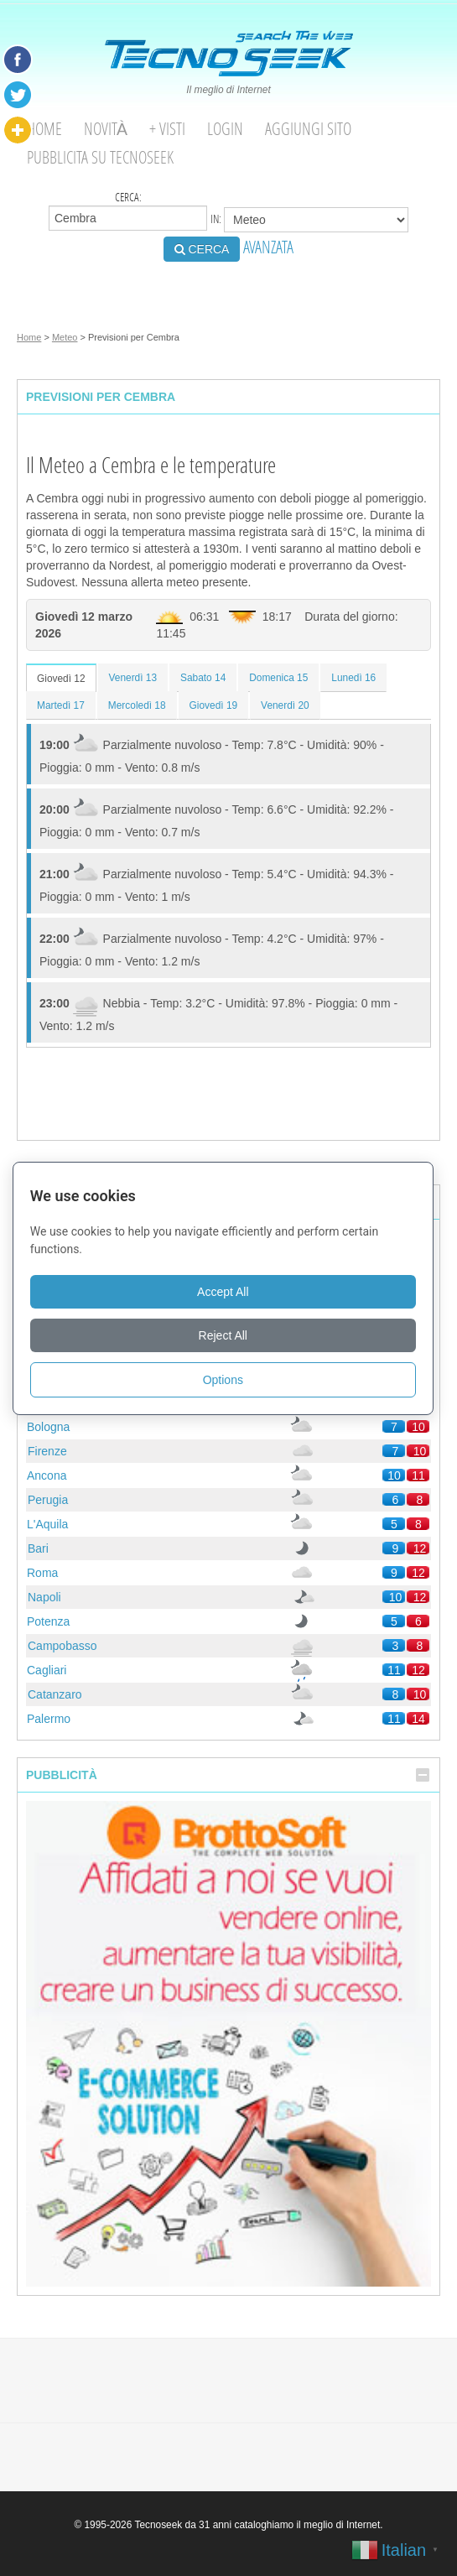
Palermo (48, 1718)
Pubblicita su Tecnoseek (100, 157)
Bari (38, 1548)
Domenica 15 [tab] (278, 678)
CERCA (202, 249)
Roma (42, 1572)
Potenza (48, 1621)
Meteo (65, 337)
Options (228, 1380)
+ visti (167, 128)
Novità (105, 128)
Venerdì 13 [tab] (133, 678)
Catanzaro (55, 1694)
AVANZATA (268, 247)
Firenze (47, 1451)
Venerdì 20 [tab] (285, 705)
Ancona (46, 1475)
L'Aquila (47, 1524)
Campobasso (62, 1645)
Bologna (48, 1427)
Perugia (48, 1500)
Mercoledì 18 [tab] (137, 705)
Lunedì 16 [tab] (353, 678)
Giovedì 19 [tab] (214, 705)
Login (225, 128)
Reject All (228, 1335)
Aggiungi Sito (308, 128)
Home (44, 128)
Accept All (228, 1291)
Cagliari (46, 1670)
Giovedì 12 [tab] (61, 678)
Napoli (44, 1597)
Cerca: (128, 210)
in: (309, 219)
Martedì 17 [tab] (61, 705)
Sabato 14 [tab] (203, 678)
